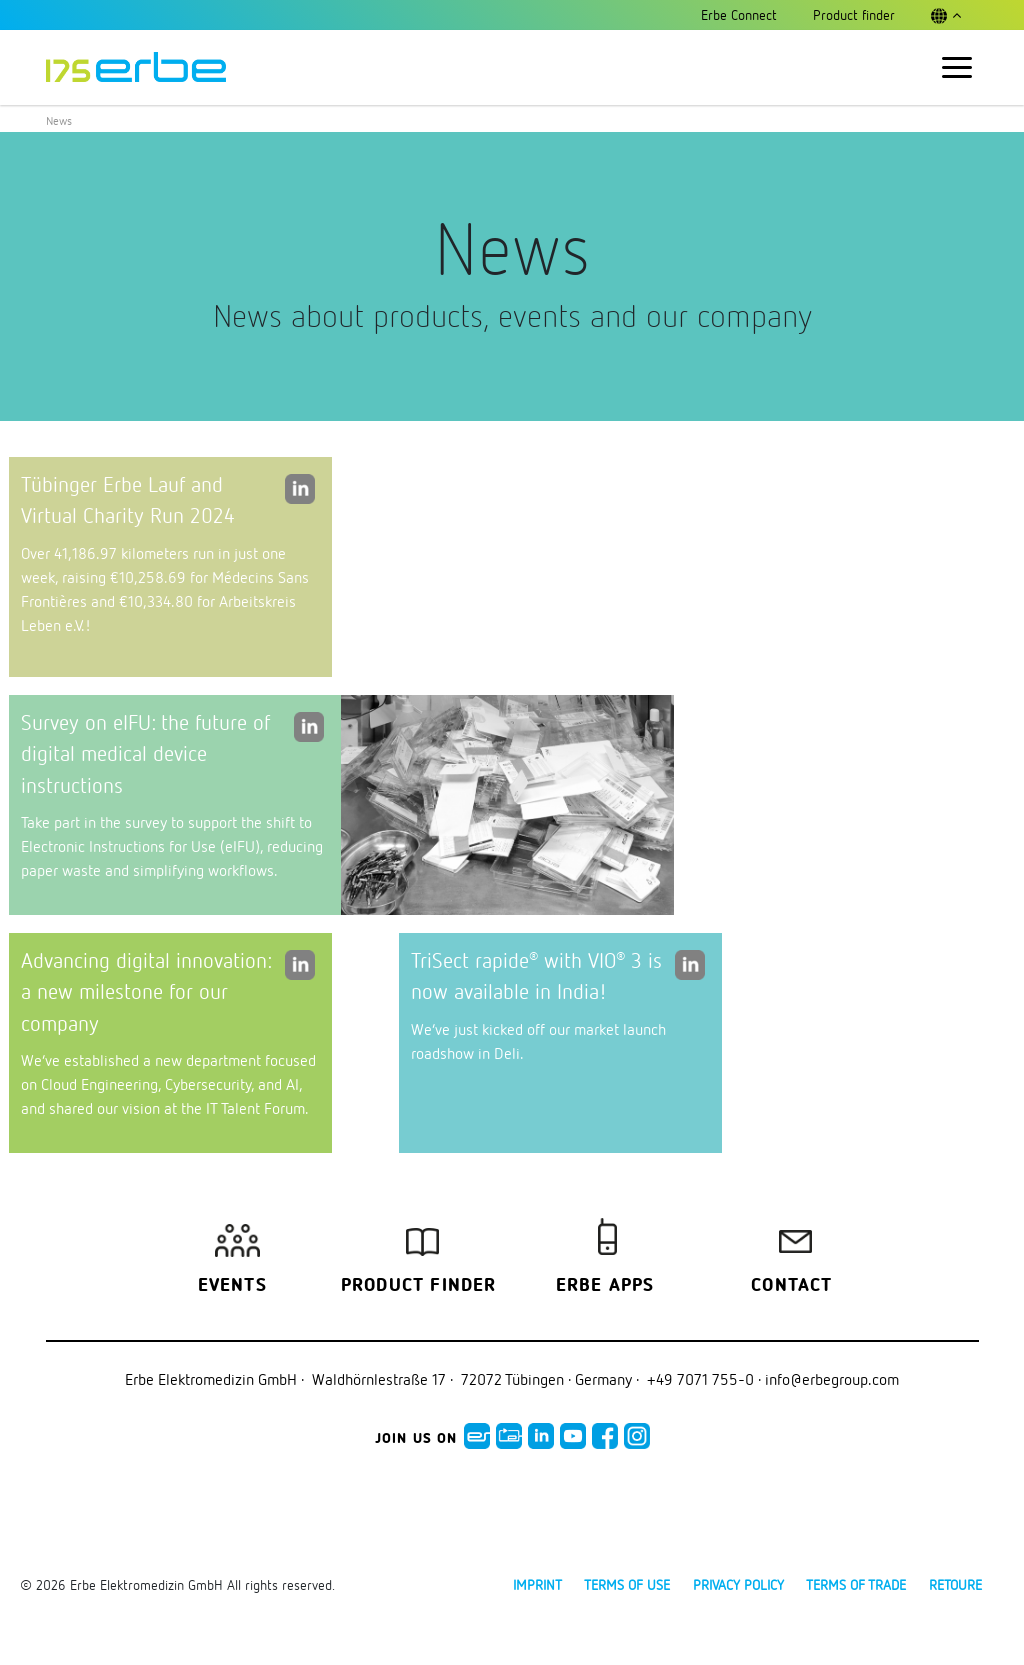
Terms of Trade (856, 1584)
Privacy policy (738, 1584)
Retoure (955, 1584)
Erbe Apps (605, 1286)
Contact (791, 1286)
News (59, 120)
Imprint (537, 1584)
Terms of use (627, 1584)
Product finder (419, 1286)
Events (232, 1286)
